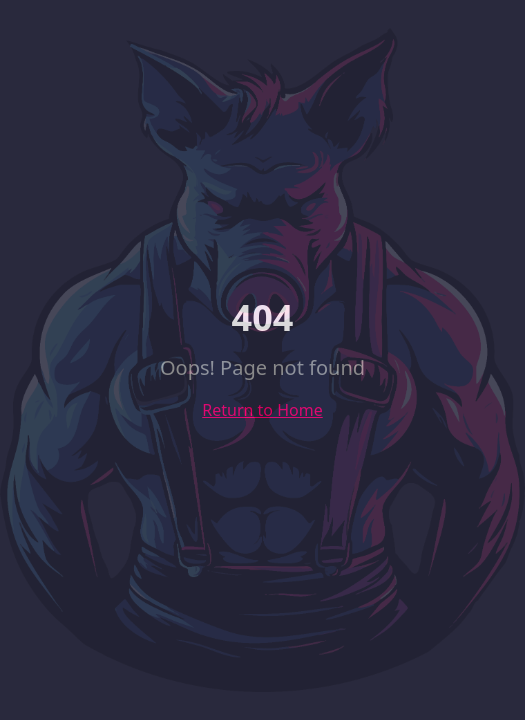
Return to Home (262, 410)
